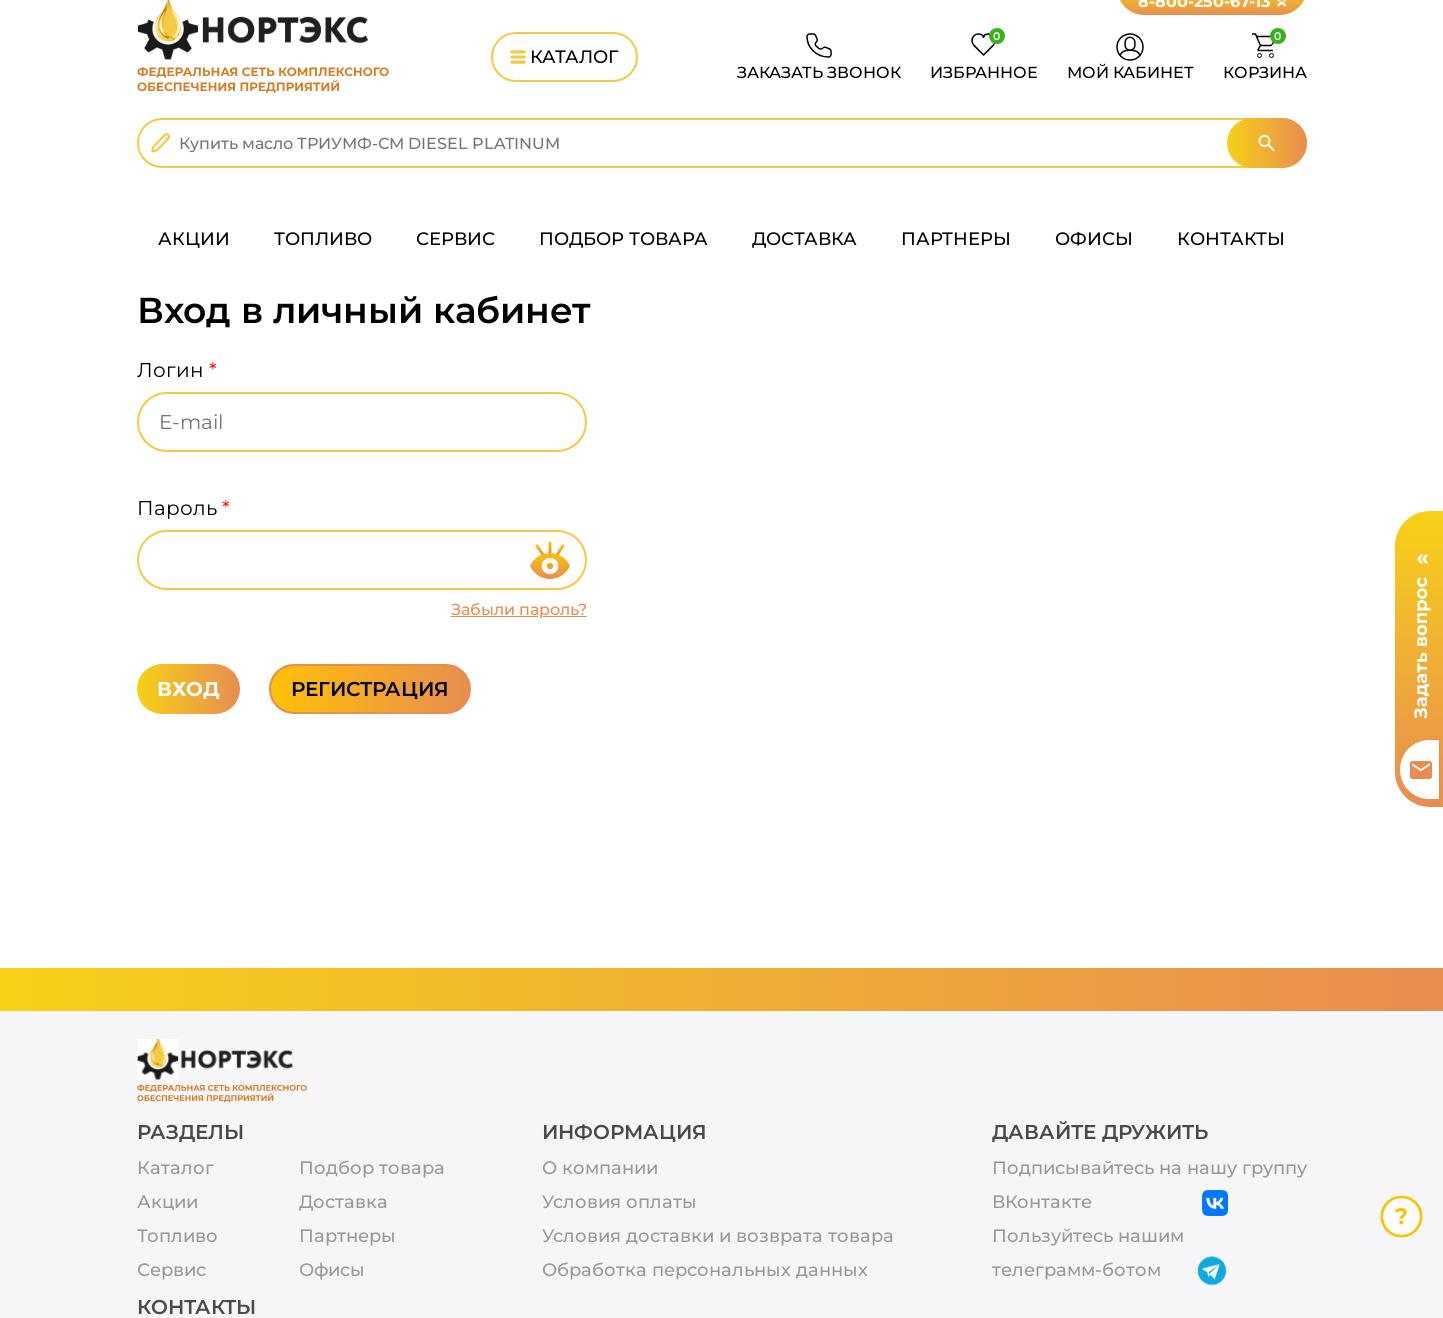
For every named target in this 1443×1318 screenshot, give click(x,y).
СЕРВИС (455, 239)
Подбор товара (372, 1168)
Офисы (332, 1270)
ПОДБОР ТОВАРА (623, 239)
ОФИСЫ (1094, 239)
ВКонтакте (1110, 1203)
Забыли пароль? (519, 609)
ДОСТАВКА (804, 239)
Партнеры (347, 1236)
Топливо (177, 1236)
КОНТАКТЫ (1231, 239)
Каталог (175, 1168)
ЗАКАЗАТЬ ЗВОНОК (819, 72)
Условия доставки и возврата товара (718, 1236)
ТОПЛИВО (323, 239)
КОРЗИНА (1265, 57)
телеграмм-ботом (1110, 1271)
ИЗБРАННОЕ (984, 57)
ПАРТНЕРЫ (956, 239)
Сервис (171, 1270)
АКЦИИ (194, 239)
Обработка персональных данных (705, 1270)
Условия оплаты (619, 1202)
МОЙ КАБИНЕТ (1130, 72)
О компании (600, 1168)
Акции (167, 1202)
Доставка (343, 1202)
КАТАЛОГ (564, 57)
